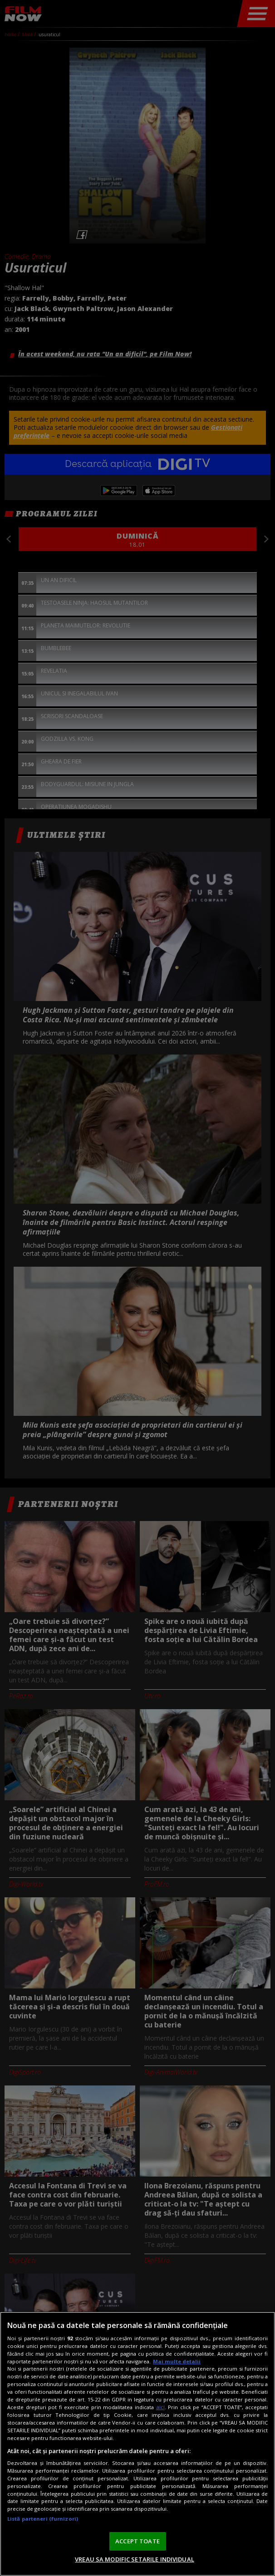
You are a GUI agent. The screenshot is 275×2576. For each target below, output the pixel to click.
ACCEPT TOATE (137, 2541)
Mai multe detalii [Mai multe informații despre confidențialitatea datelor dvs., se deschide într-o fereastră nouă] (177, 2361)
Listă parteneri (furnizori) (42, 2518)
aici (160, 2407)
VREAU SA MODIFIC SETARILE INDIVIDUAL (134, 2559)
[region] (137, 2444)
